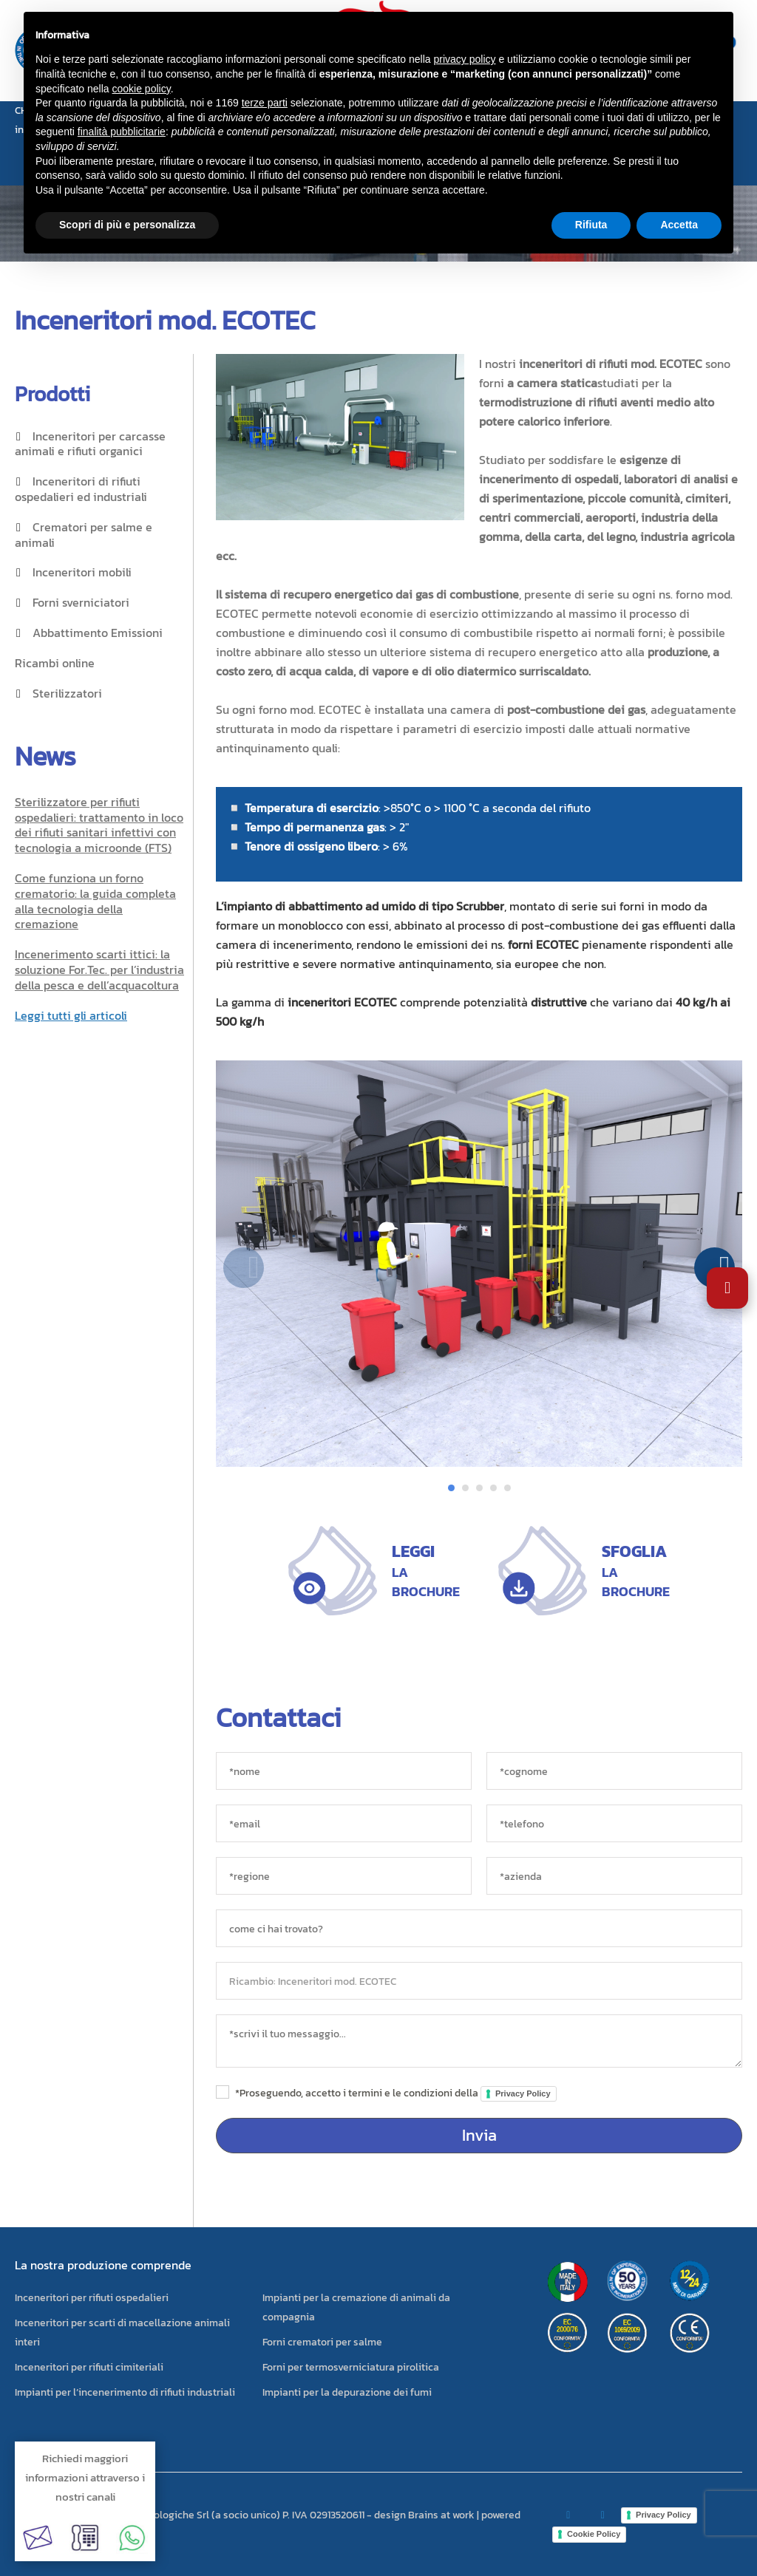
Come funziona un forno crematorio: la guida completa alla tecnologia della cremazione (95, 901)
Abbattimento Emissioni (98, 632)
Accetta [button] (679, 225)
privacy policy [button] (465, 59)
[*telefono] (614, 1823)
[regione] (344, 1876)
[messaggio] (479, 2041)
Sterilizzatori (67, 693)
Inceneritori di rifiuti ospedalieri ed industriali (81, 488)
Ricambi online (55, 663)
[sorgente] (479, 1928)
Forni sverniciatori (81, 602)
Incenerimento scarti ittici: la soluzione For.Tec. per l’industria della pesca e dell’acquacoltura (99, 969)
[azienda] (614, 1876)
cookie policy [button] (141, 89)
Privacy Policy (523, 2093)
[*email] (344, 1823)
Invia (479, 2135)
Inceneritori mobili (82, 572)
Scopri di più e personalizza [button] (127, 225)
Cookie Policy (593, 2533)
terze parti (265, 103)
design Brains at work (424, 2515)
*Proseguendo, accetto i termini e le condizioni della (396, 2093)
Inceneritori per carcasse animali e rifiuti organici (90, 443)
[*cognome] (614, 1771)
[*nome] (344, 1771)
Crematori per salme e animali (83, 534)
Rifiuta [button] (591, 225)
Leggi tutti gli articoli (71, 1015)
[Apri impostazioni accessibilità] (727, 1288)
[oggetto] (479, 1981)
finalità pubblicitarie (122, 131)
